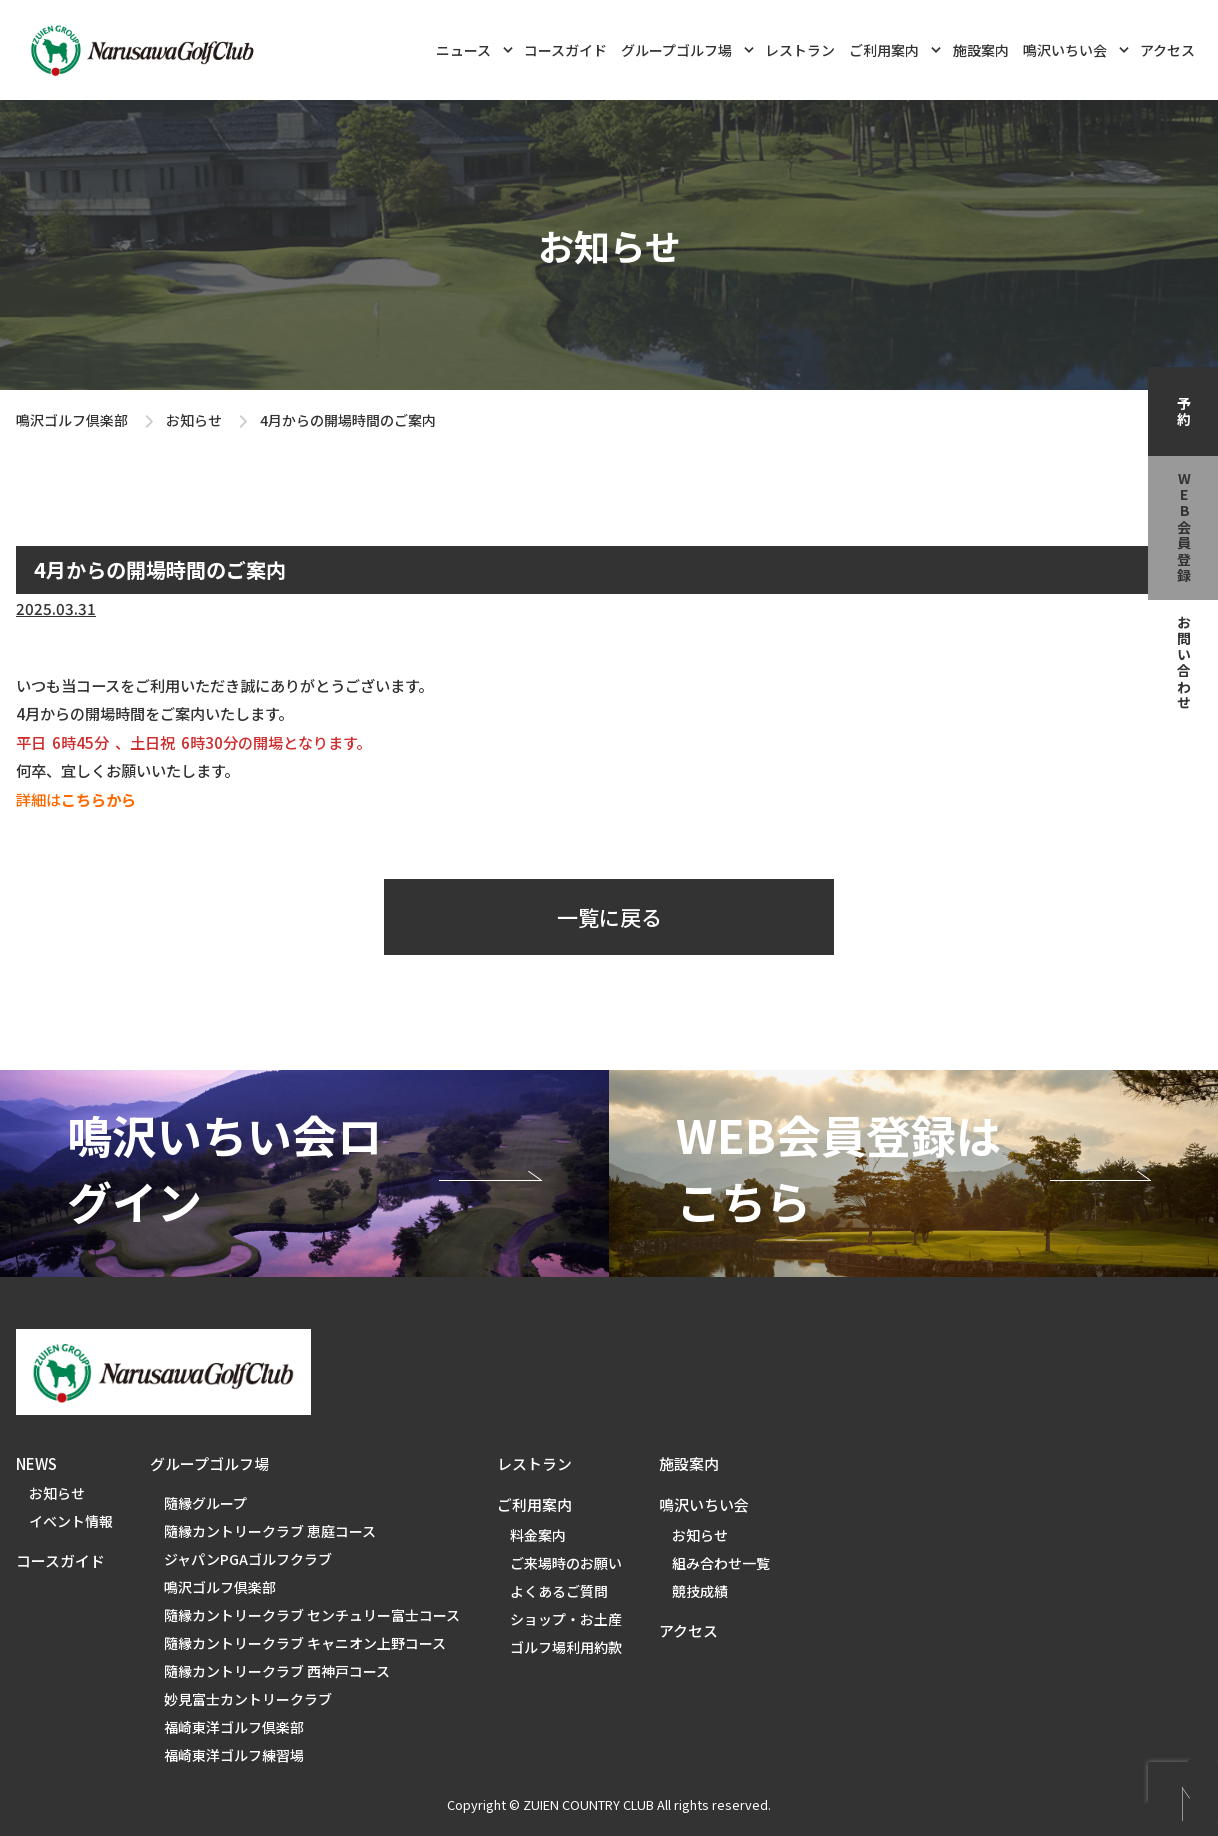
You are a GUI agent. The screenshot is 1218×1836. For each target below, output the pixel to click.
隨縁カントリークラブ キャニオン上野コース (305, 1643)
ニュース (474, 48)
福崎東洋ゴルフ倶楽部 (234, 1727)
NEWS (36, 1463)
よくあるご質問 (559, 1591)
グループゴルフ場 (687, 48)
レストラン (800, 50)
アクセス (1167, 50)
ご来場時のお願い (566, 1563)
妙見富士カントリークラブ (248, 1699)
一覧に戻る (609, 917)
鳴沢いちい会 (1076, 48)
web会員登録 (1184, 528)
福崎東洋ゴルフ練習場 (234, 1755)
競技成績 (700, 1591)
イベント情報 (71, 1521)
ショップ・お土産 (566, 1619)
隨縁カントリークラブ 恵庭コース (270, 1531)
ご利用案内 (895, 48)
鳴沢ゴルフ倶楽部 (72, 420)
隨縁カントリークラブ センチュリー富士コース (312, 1615)
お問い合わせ (1184, 663)
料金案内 (538, 1535)
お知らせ (194, 420)
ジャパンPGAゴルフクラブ (248, 1559)
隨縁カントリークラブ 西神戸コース (277, 1671)
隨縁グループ (205, 1503)
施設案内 (981, 50)
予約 (1184, 412)
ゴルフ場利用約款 (566, 1647)
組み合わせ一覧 (721, 1563)
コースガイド (565, 50)
